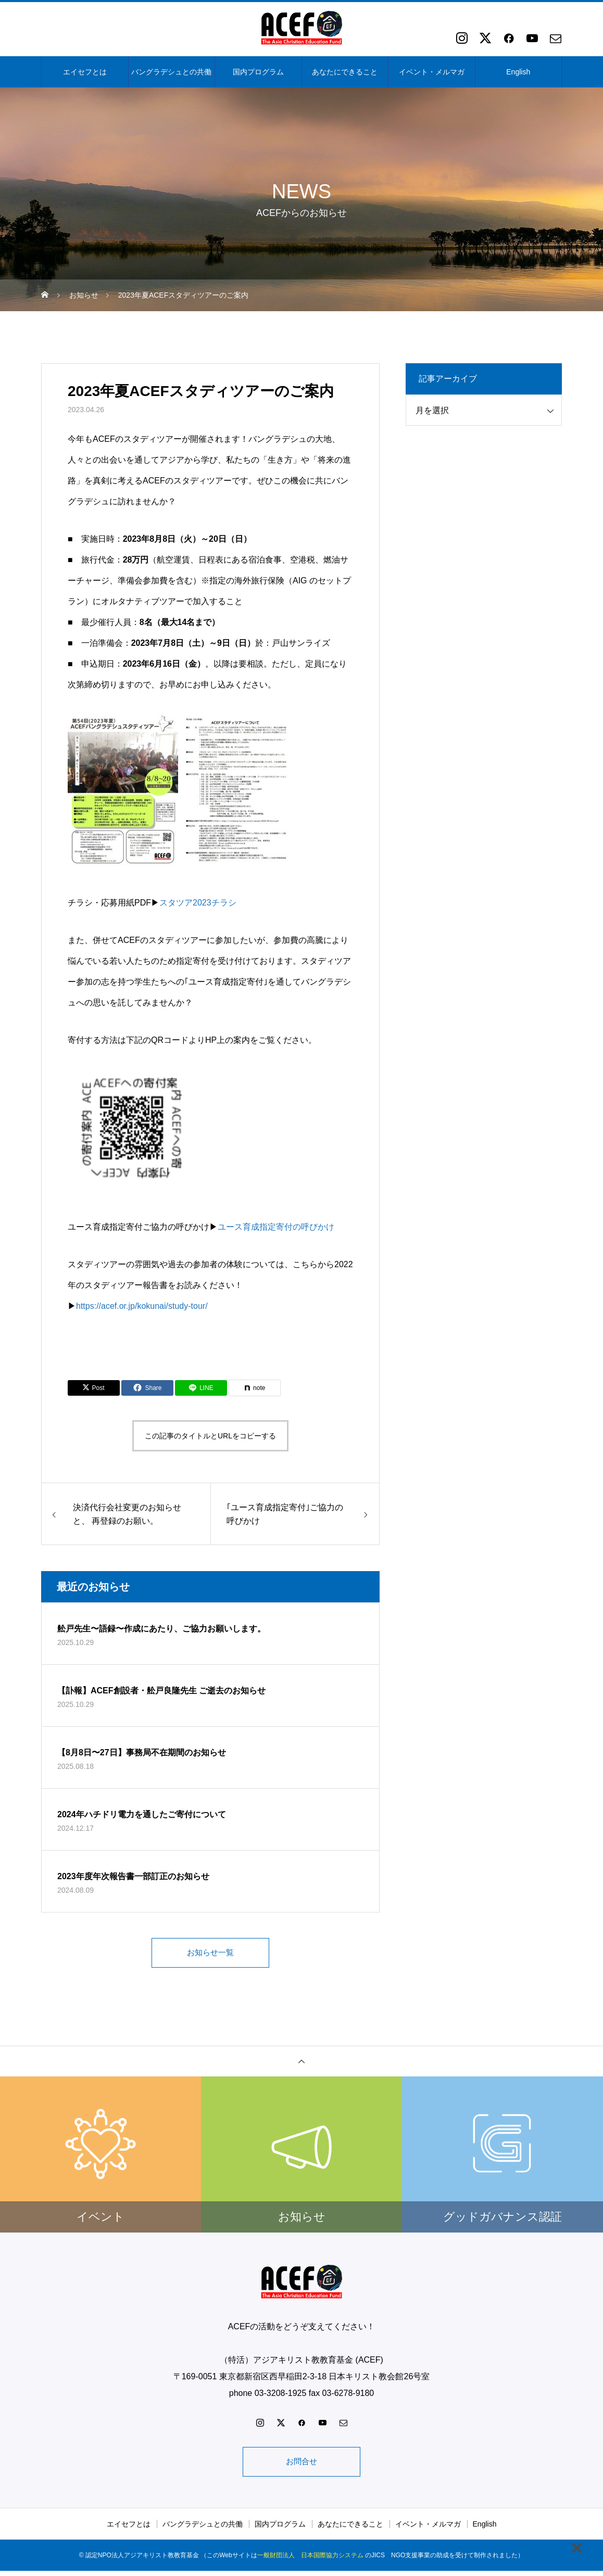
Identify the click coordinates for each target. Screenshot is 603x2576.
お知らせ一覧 (210, 1953)
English (518, 72)
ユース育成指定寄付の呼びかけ (276, 1226)
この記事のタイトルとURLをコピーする (210, 1436)
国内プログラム (258, 72)
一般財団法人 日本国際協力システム (310, 2560)
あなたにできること (345, 72)
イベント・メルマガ (431, 72)
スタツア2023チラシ (197, 902)
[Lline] (201, 1388)
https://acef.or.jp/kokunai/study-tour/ (142, 1306)
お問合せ (301, 2465)
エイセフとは (85, 72)
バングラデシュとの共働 (171, 72)
